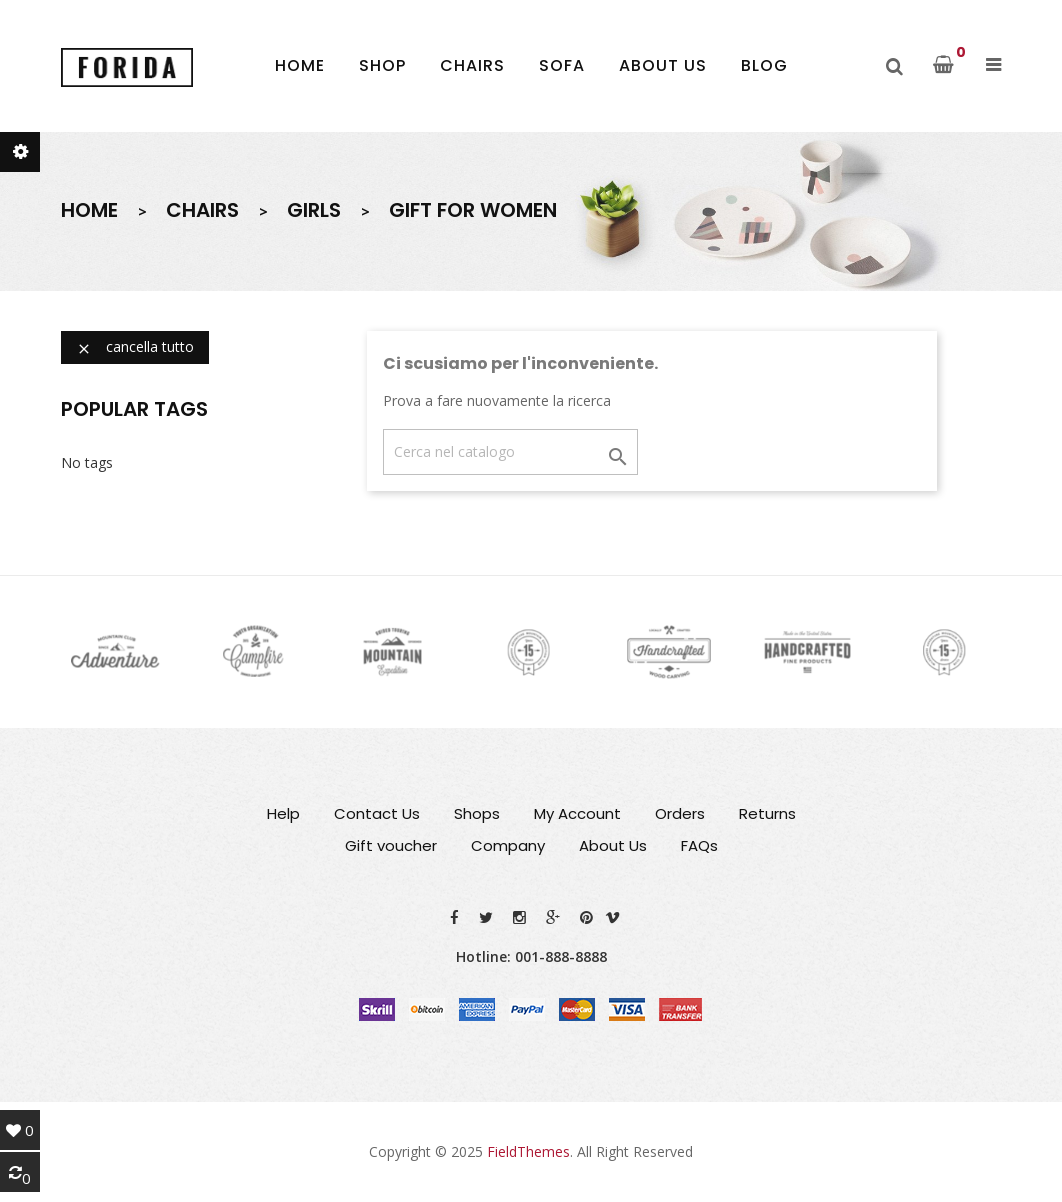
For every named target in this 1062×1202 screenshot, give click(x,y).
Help (283, 813)
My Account (577, 813)
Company (508, 845)
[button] (993, 65)
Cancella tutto (135, 346)
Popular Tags (134, 409)
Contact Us (377, 813)
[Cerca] (510, 452)
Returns (767, 813)
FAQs (699, 845)
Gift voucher (391, 845)
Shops (477, 813)
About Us (613, 845)
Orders (680, 813)
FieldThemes (528, 1151)
